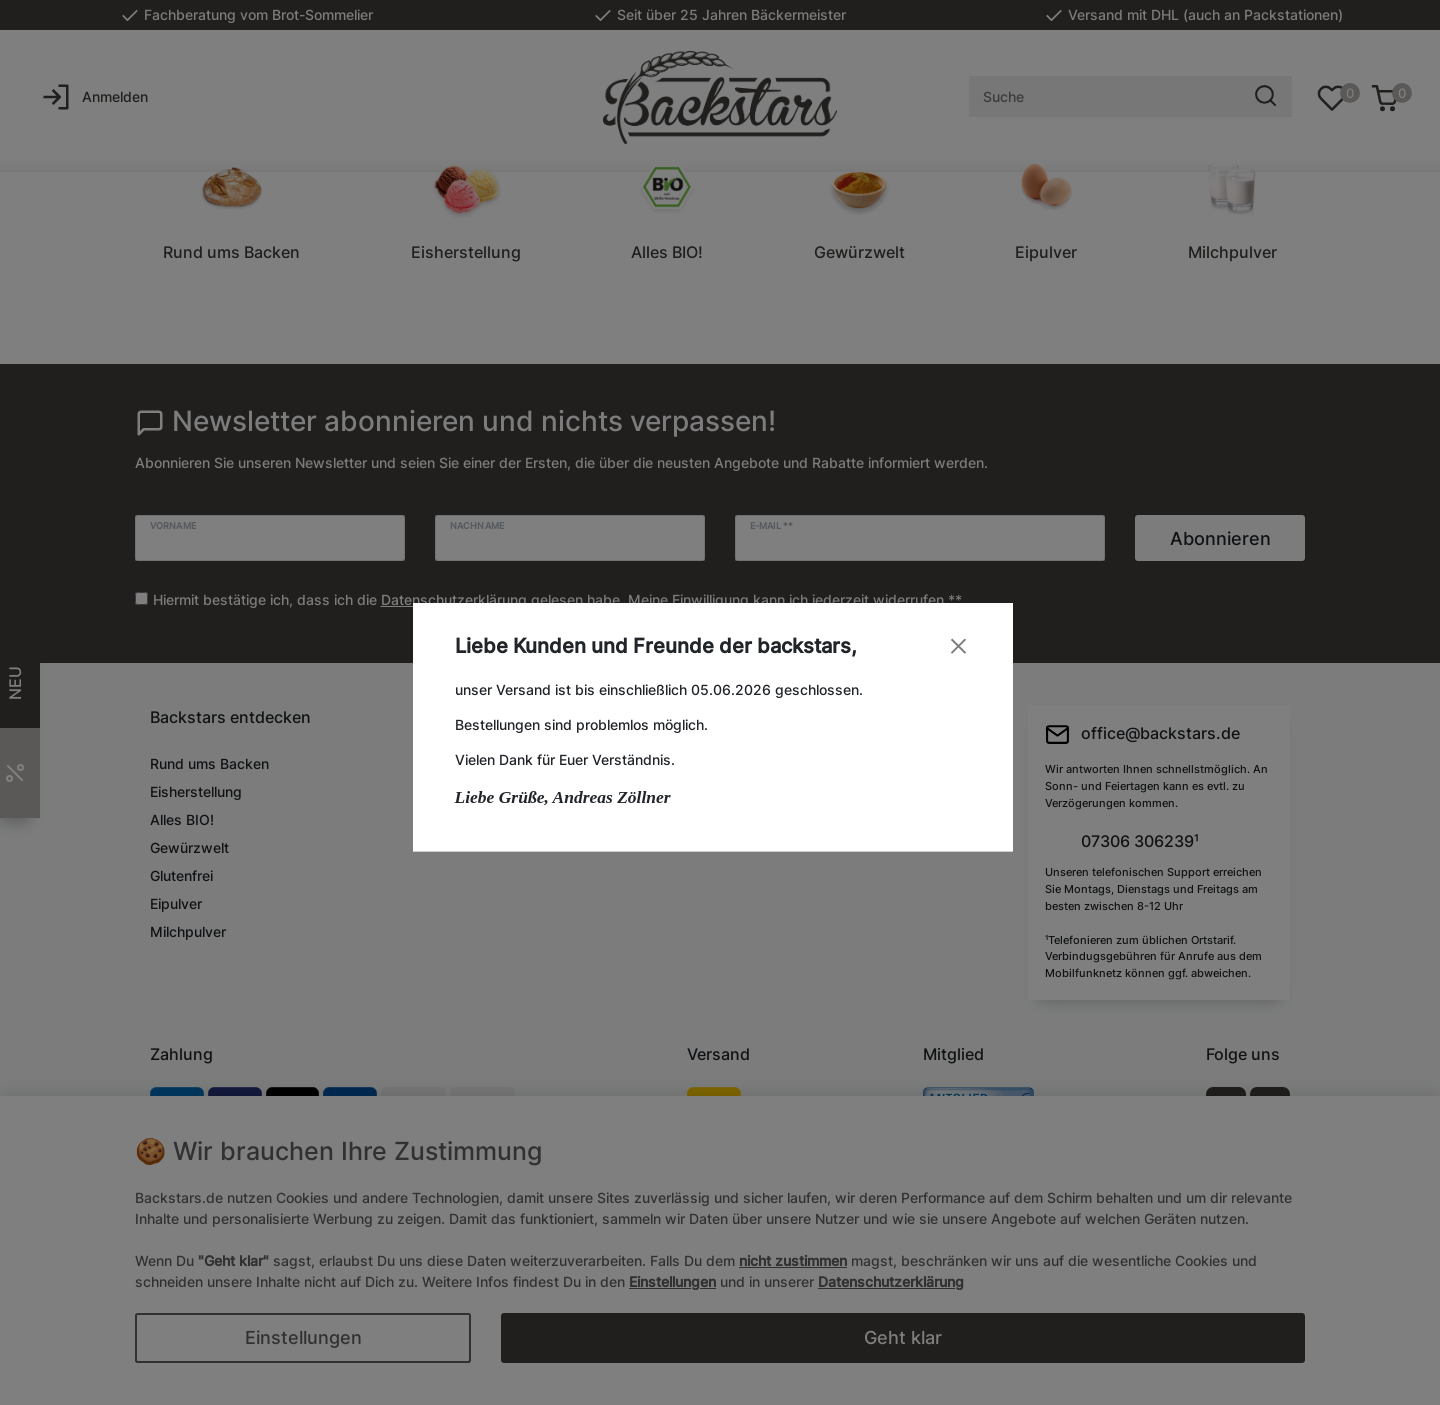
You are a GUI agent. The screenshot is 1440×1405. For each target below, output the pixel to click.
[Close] (965, 645)
